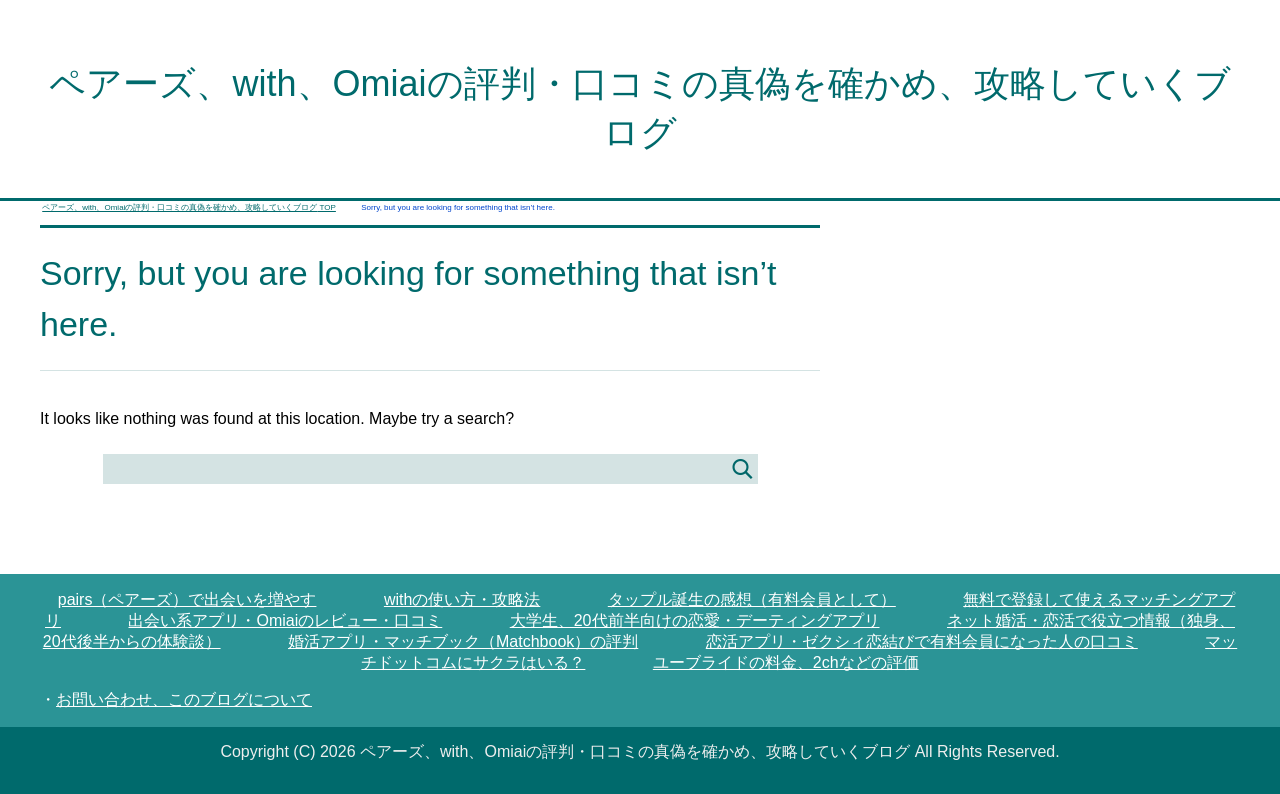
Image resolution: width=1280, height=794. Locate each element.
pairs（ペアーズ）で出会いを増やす (187, 599)
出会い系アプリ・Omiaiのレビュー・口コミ (285, 620)
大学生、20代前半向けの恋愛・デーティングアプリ (695, 620)
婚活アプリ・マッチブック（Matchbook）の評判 (463, 641)
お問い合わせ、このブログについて (184, 699)
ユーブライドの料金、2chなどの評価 (786, 662)
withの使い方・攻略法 (462, 599)
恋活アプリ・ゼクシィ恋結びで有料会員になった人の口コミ (922, 641)
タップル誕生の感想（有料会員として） (752, 599)
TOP (189, 207)
